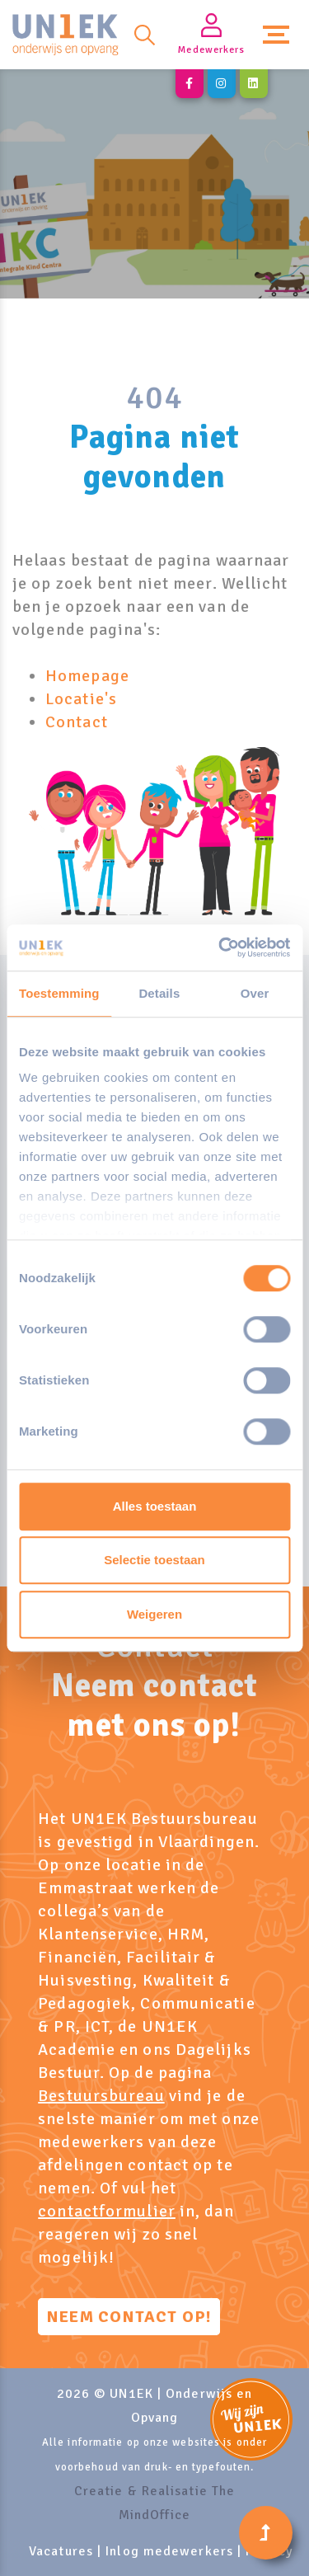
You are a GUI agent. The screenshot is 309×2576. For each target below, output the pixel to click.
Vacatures (61, 2551)
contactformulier (107, 2211)
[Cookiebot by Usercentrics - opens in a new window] (220, 947)
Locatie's (81, 699)
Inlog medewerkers (169, 2551)
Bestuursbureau (101, 2095)
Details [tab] (159, 993)
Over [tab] (255, 993)
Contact (76, 722)
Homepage (87, 675)
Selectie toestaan (154, 1560)
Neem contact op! (129, 2316)
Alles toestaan (155, 1506)
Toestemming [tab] (59, 993)
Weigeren (154, 1614)
